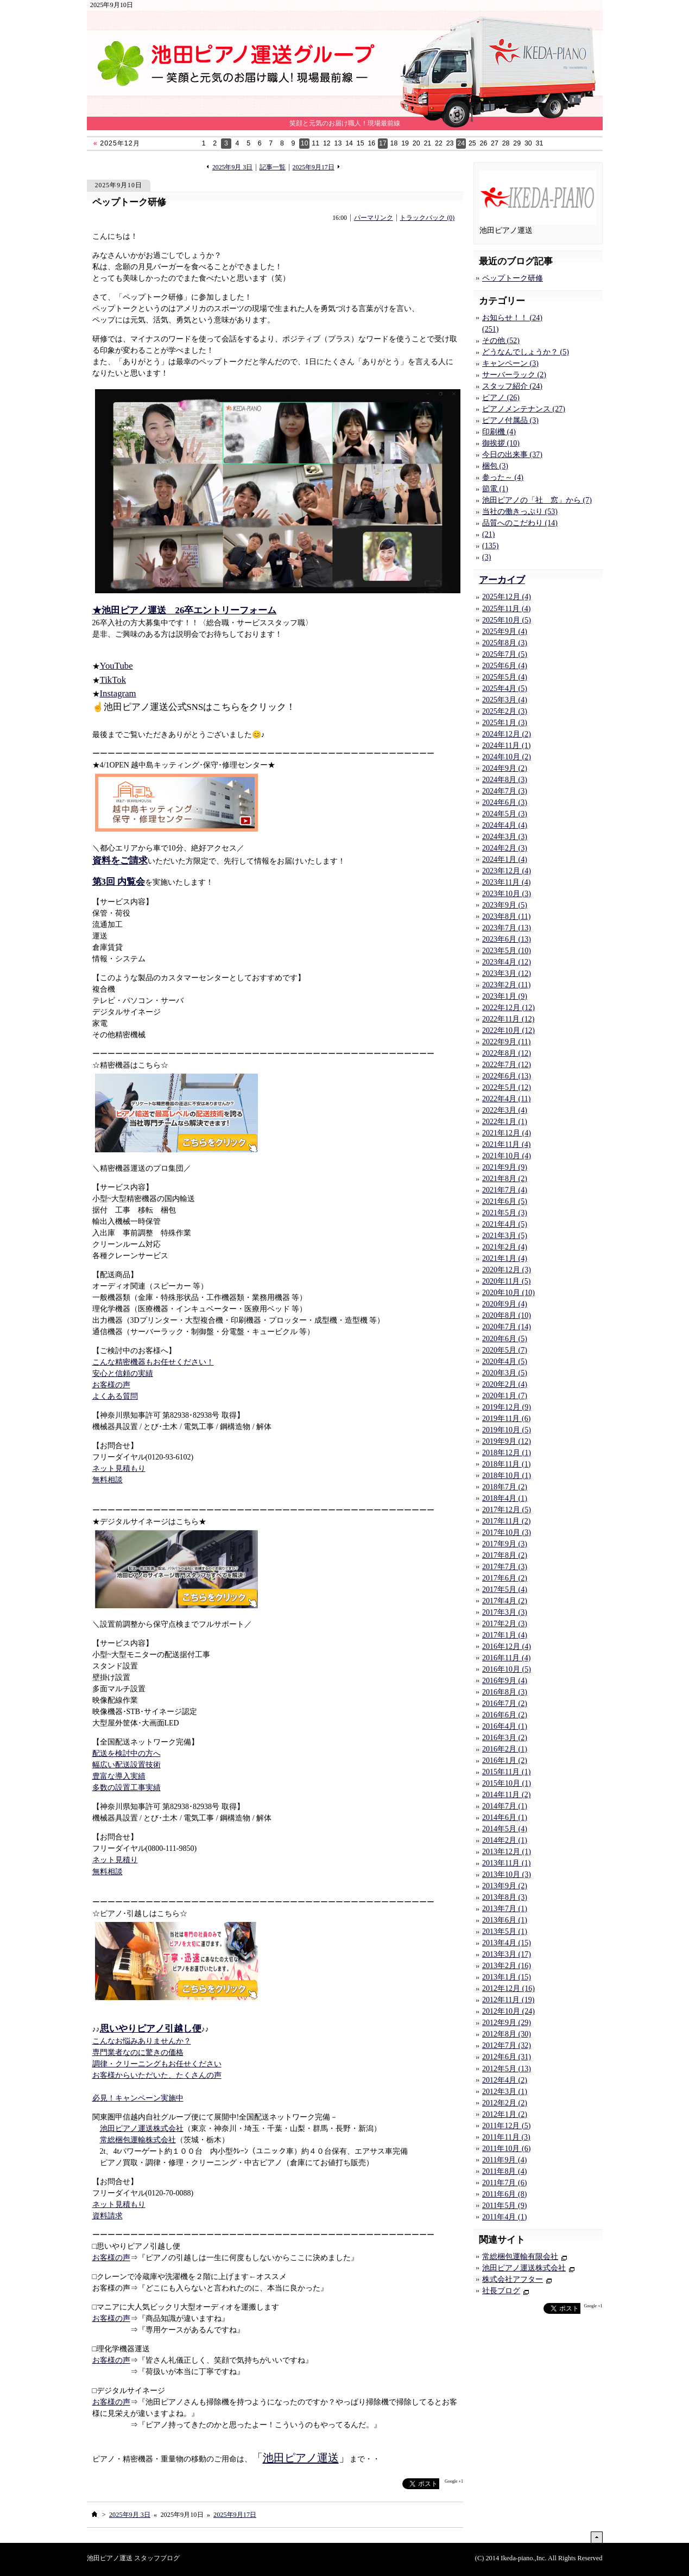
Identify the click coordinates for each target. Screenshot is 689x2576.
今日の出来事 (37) (512, 455)
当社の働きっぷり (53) (520, 511)
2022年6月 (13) (506, 1076)
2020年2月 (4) (504, 1384)
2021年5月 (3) (504, 1213)
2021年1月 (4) (504, 1258)
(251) (490, 329)
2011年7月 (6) (504, 2183)
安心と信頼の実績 (122, 1373)
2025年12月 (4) (506, 597)
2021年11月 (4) (506, 1144)
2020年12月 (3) (506, 1270)
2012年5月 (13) (506, 2069)
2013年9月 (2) (504, 1886)
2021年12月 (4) (506, 1133)
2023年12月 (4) (506, 871)
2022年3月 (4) (504, 1110)
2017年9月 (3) (504, 1544)
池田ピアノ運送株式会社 (142, 2128)
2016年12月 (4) (506, 1646)
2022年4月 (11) (506, 1099)
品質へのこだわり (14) (520, 523)
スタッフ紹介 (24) (512, 386)
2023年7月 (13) (506, 928)
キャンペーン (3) (510, 363)
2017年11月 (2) (506, 1521)
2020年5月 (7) (504, 1350)
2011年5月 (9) (504, 2205)
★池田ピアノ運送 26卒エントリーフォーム (184, 610)
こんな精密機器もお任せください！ (153, 1362)
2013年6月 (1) (504, 1920)
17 (383, 143)
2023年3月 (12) (506, 973)
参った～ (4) (502, 477)
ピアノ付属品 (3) (510, 420)
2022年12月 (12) (508, 1008)
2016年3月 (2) (504, 1738)
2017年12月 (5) (506, 1510)
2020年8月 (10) (506, 1315)
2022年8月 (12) (506, 1053)
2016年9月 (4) (504, 1681)
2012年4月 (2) (504, 2080)
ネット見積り (115, 1860)
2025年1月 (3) (504, 723)
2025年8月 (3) (504, 643)
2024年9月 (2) (504, 768)
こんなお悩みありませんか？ (141, 2041)
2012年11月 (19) (508, 2000)
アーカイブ (502, 580)
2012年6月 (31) (506, 2057)
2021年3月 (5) (504, 1236)
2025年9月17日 (313, 167)
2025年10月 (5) (506, 620)
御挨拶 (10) (501, 443)
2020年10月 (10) (508, 1293)
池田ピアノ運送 (301, 2458)
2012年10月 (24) (508, 2011)
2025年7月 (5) (504, 654)
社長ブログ (501, 2291)
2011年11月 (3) (506, 2137)
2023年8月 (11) (506, 916)
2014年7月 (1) (504, 1806)
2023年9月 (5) (504, 905)
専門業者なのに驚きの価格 (138, 2052)
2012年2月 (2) (504, 2103)
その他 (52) (501, 341)
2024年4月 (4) (504, 825)
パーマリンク (373, 217)
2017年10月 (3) (506, 1532)
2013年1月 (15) (506, 1977)
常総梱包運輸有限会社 (520, 2257)
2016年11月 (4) (506, 1658)
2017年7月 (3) (504, 1567)
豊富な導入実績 (119, 1776)
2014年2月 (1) (504, 1840)
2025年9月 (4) (504, 631)
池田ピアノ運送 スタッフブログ (133, 2558)
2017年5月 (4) (504, 1589)
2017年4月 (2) (504, 1601)
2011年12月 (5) (506, 2126)
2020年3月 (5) (504, 1373)
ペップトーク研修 (129, 202)
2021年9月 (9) (504, 1167)
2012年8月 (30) (506, 2034)
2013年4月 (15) (506, 1943)
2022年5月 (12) (506, 1087)
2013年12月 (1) (506, 1852)
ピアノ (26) (501, 398)
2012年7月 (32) (506, 2045)
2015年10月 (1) (506, 1783)
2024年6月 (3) (504, 802)
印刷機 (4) (499, 432)
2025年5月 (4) (504, 677)
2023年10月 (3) (506, 894)
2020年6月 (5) (504, 1339)
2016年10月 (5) (506, 1669)
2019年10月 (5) (506, 1430)
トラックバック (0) (427, 217)
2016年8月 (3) (504, 1692)
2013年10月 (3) (506, 1874)
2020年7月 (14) (506, 1327)
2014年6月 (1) (504, 1817)
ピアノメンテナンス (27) (523, 409)
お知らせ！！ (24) (512, 318)
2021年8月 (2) (504, 1179)
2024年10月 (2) (506, 757)
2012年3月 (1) (504, 2092)
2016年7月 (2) (504, 1703)
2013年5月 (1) (504, 1931)
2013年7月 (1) (504, 1909)
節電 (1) (495, 489)
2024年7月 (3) (504, 791)
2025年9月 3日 (232, 167)
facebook (381, 2484)
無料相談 (107, 1480)
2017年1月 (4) (504, 1635)
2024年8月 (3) (504, 780)
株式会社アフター (512, 2279)
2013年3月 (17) (506, 1954)
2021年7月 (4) (504, 1190)
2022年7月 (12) (506, 1065)
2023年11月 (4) (506, 882)
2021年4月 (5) (504, 1224)
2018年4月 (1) (504, 1498)
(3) (486, 557)
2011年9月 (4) (504, 2160)
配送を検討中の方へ (126, 1753)
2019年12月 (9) (506, 1407)
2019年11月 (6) (506, 1418)
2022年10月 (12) (508, 1030)
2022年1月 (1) (504, 1122)
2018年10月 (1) (506, 1475)
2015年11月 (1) (506, 1772)
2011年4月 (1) (504, 2217)
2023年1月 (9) (504, 996)
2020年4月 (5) (504, 1361)
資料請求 (107, 2216)
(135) (490, 546)
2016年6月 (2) (504, 1715)
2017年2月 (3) (504, 1624)
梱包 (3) (495, 466)
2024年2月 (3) (504, 848)
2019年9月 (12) (506, 1441)
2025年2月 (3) (504, 711)
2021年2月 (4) (504, 1247)
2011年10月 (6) (506, 2148)
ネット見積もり (119, 1468)
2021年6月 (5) (504, 1201)
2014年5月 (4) (504, 1829)
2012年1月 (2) (504, 2114)
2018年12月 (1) (506, 1453)
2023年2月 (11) (506, 985)
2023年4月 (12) (506, 962)
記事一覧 (273, 167)
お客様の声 (111, 1385)
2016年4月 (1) (504, 1726)
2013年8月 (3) (504, 1897)
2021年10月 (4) (506, 1156)
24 (461, 143)
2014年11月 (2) (506, 1795)
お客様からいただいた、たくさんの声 (157, 2075)
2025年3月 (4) (504, 700)
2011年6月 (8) (504, 2194)
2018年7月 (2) (504, 1487)
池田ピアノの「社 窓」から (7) (537, 500)
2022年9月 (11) (506, 1042)
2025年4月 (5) (504, 688)
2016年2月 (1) (504, 1749)
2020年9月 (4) (504, 1304)
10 (304, 143)
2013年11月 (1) (506, 1863)
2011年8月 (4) (504, 2171)
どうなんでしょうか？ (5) (525, 352)
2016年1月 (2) (504, 1760)
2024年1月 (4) (504, 859)
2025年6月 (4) (504, 666)
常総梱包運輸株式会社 (138, 2140)
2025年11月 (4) (506, 609)
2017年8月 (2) (504, 1555)
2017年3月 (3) (504, 1612)
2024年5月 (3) (504, 814)
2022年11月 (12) (508, 1019)
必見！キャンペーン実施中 (138, 2098)
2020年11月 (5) (506, 1281)
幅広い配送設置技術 (126, 1765)
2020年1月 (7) (504, 1396)
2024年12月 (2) (506, 734)
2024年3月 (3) (504, 837)
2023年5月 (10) (506, 951)
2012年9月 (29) (506, 2023)
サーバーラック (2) (514, 375)
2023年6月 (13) (506, 939)
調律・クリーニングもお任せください (157, 2064)
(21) (488, 534)
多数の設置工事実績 (126, 1788)
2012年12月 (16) (508, 1988)
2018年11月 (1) (506, 1464)
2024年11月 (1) (506, 745)
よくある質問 (115, 1396)
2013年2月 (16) (506, 1966)
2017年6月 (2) (504, 1578)
